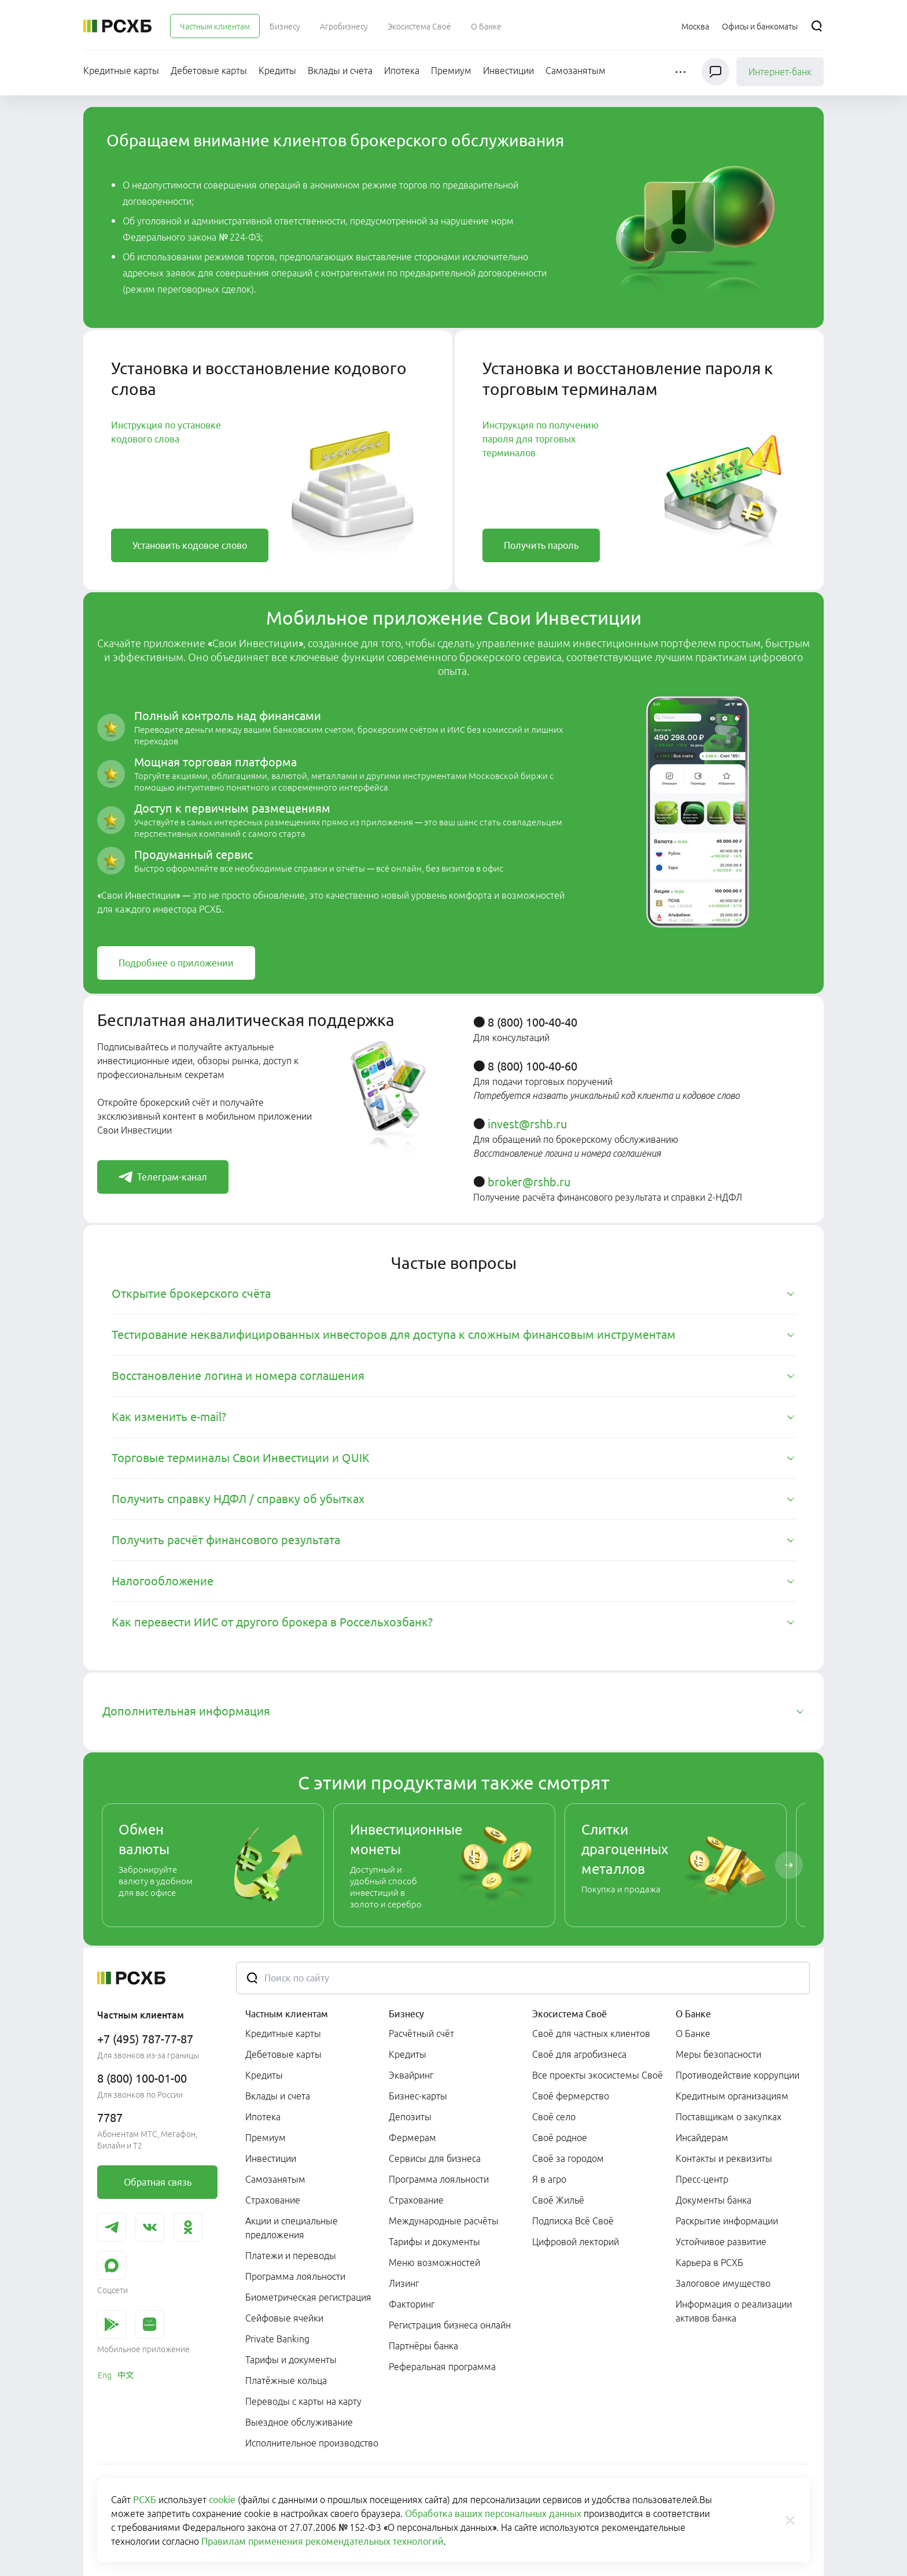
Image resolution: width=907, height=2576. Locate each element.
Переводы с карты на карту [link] (303, 2401)
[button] (682, 72)
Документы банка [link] (713, 2200)
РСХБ (144, 2499)
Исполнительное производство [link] (311, 2443)
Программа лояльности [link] (295, 2276)
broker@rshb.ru (529, 1182)
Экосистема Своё (569, 2014)
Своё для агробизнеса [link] (579, 2054)
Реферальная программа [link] (442, 2366)
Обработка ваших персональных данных (493, 2513)
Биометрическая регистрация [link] (308, 2297)
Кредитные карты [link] (283, 2033)
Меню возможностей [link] (434, 2262)
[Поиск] (817, 26)
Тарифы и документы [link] (291, 2359)
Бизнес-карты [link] (418, 2096)
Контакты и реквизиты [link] (724, 2158)
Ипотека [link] (263, 2117)
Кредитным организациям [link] (732, 2096)
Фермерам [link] (412, 2137)
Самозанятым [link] (275, 2179)
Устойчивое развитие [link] (721, 2242)
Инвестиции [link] (270, 2158)
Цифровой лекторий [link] (575, 2242)
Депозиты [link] (410, 2117)
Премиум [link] (265, 2137)
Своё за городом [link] (568, 2158)
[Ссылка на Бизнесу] (285, 26)
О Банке (693, 2014)
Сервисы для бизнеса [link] (435, 2158)
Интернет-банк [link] (780, 72)
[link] (189, 545)
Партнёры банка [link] (423, 2346)
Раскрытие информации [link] (727, 2221)
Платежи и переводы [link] (290, 2255)
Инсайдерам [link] (702, 2137)
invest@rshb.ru (527, 1124)
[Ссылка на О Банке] (486, 26)
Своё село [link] (554, 2117)
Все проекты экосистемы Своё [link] (597, 2075)
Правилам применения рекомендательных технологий (322, 2541)
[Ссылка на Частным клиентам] (215, 26)
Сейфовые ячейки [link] (284, 2318)
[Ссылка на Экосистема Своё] (419, 26)
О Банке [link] (693, 2033)
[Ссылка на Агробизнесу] (344, 26)
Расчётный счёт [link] (421, 2033)
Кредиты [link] (264, 2075)
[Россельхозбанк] (117, 26)
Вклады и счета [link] (277, 2096)
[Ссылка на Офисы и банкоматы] (759, 26)
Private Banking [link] (277, 2339)
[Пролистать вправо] (789, 1865)
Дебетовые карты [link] (283, 2054)
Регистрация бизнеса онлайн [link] (450, 2325)
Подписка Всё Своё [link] (573, 2221)
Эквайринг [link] (411, 2075)
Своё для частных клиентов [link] (591, 2033)
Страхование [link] (272, 2200)
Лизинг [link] (404, 2283)
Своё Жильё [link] (558, 2200)
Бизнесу (406, 2014)
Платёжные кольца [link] (286, 2380)
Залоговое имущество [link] (723, 2283)
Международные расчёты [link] (444, 2221)
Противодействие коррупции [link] (737, 2075)
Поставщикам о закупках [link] (728, 2117)
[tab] (453, 1293)
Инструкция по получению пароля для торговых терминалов (540, 439)
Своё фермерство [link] (570, 2096)
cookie (222, 2499)
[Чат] (715, 72)
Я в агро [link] (549, 2179)
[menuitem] (215, 26)
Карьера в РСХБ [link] (709, 2262)
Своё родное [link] (559, 2137)
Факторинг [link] (411, 2304)
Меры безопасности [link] (718, 2054)
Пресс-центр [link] (702, 2179)
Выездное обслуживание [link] (299, 2422)
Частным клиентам (286, 2014)
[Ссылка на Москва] (695, 26)
